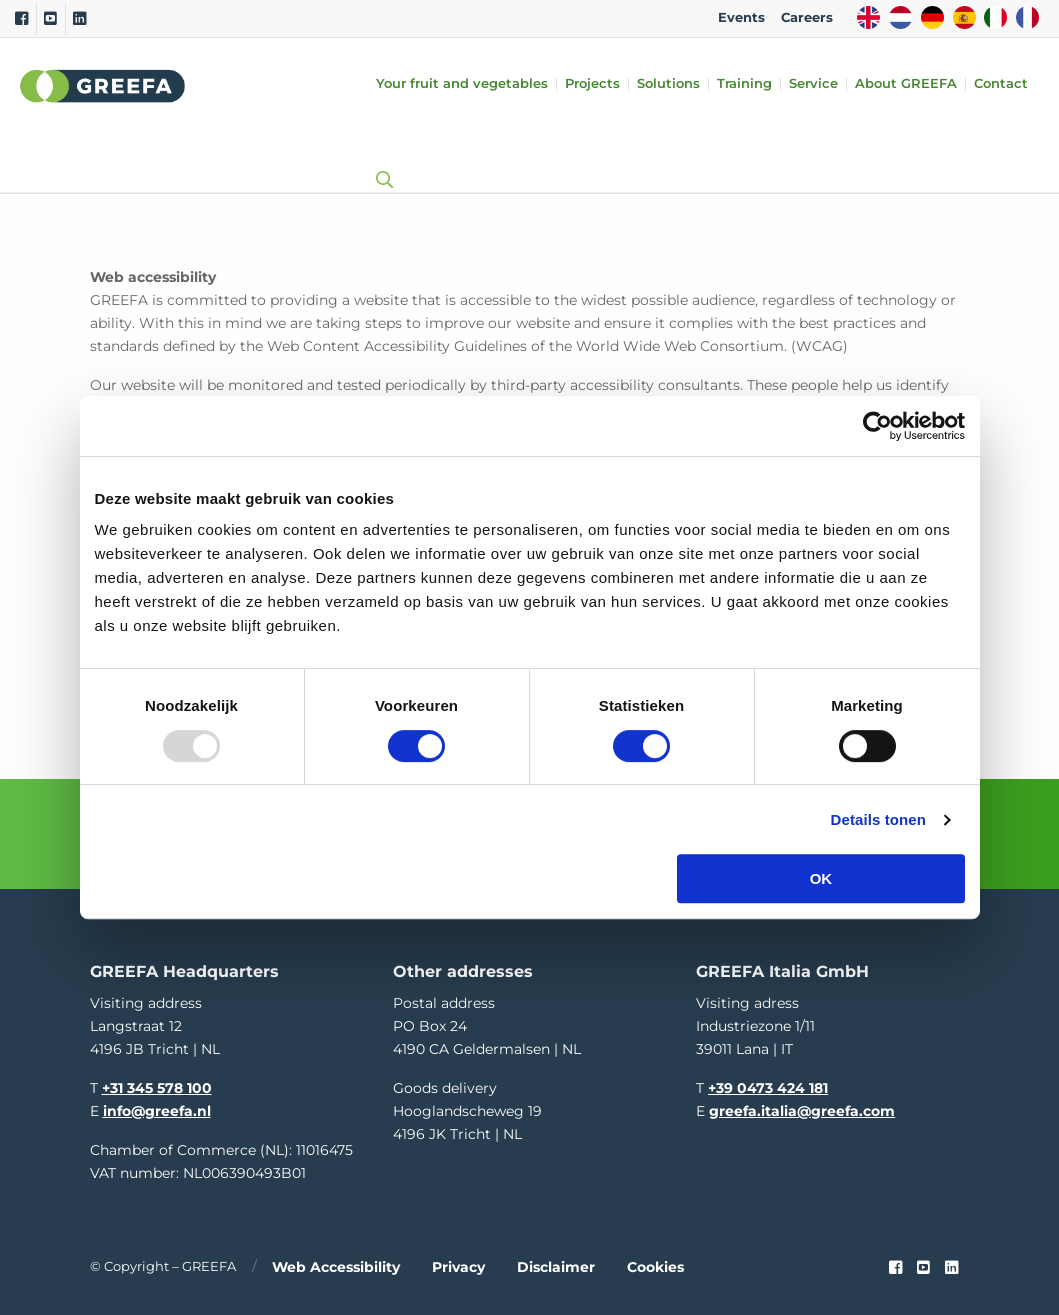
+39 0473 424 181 (768, 1085)
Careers (807, 17)
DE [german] (932, 17)
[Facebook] (21, 19)
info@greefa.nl (157, 1108)
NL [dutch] (900, 17)
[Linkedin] (79, 19)
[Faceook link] (895, 1266)
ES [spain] (964, 17)
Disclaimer (556, 1265)
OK (821, 878)
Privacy (458, 1265)
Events (741, 17)
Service (813, 84)
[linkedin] (951, 1266)
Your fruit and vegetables (462, 84)
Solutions (668, 84)
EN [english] (868, 17)
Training (744, 84)
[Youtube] (50, 19)
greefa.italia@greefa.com (802, 1108)
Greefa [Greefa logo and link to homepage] (103, 86)
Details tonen (878, 819)
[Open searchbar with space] (380, 160)
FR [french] (1027, 17)
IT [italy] (995, 17)
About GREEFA (906, 84)
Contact (1001, 84)
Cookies (655, 1265)
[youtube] (923, 1266)
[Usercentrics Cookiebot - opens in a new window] (877, 426)
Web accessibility (336, 1265)
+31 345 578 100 (157, 1085)
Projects (592, 84)
